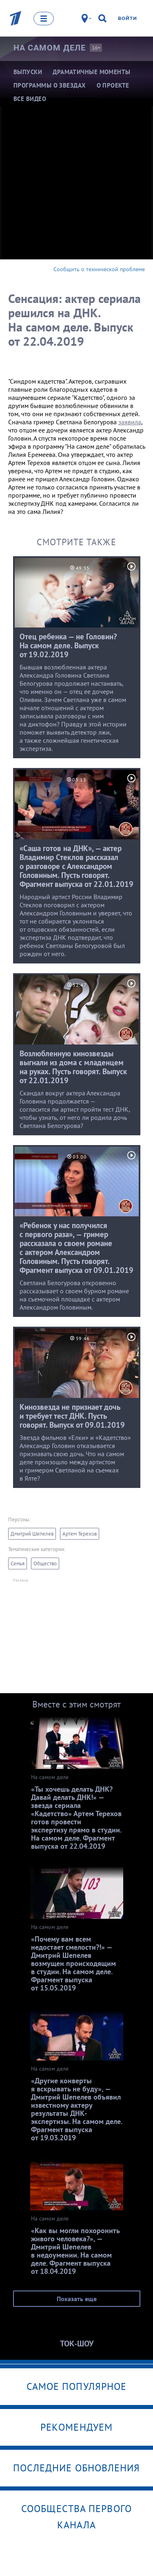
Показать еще (77, 2299)
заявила (129, 422)
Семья (17, 1563)
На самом (49, 48)
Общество (45, 1563)
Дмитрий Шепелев (32, 1533)
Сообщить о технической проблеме (99, 269)
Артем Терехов (79, 1533)
